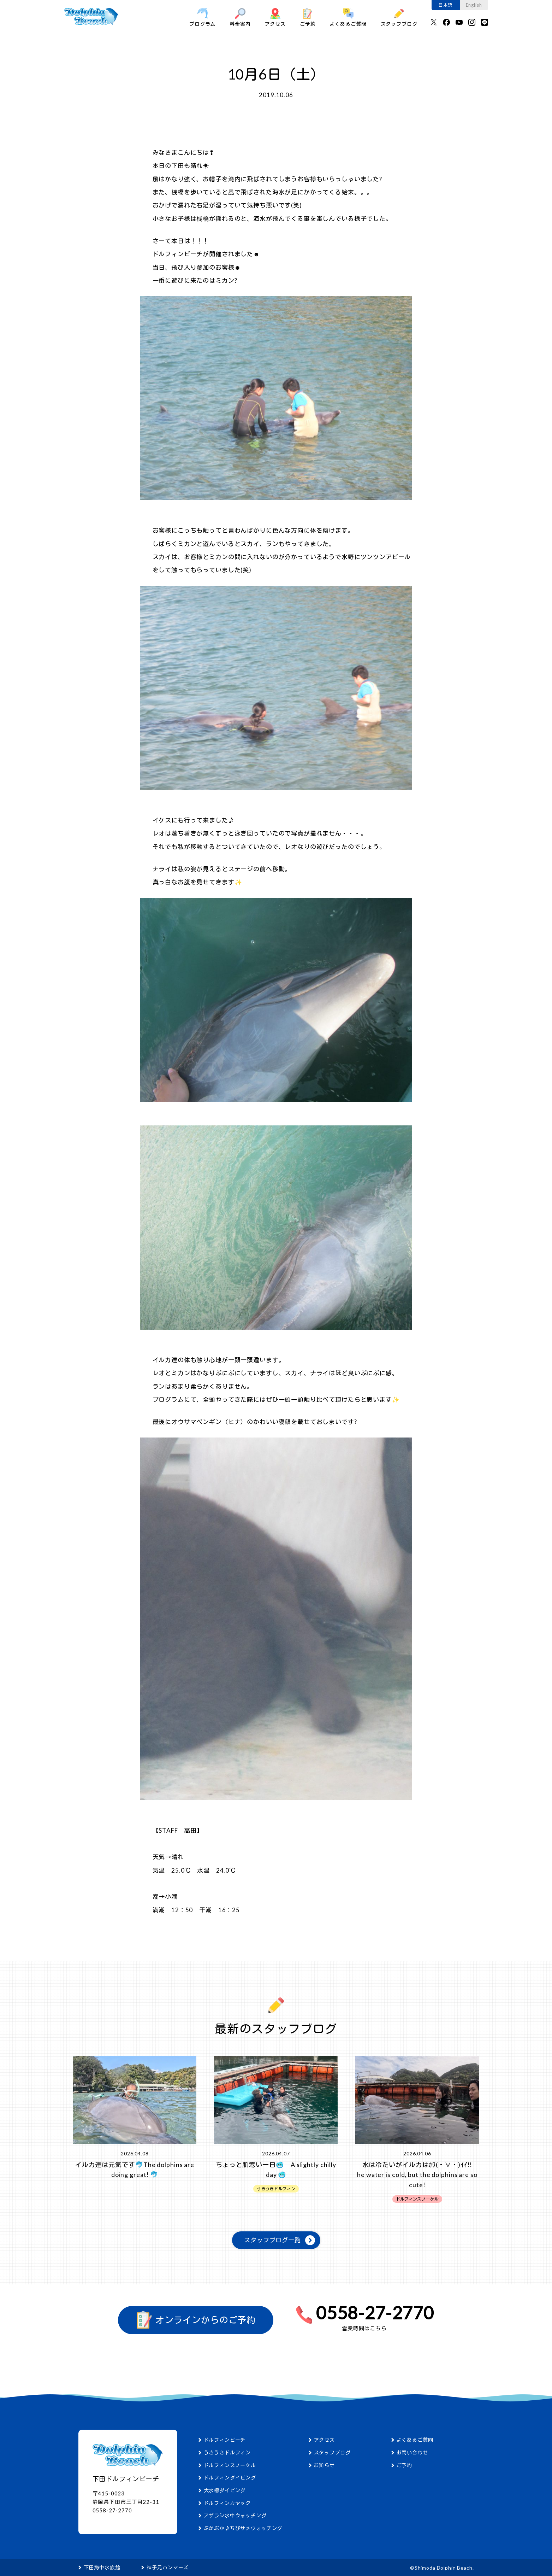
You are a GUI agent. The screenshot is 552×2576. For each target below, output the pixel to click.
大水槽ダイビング (225, 2490)
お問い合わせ (412, 2452)
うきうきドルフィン (227, 2452)
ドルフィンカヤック (227, 2503)
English (474, 5)
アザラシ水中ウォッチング (235, 2515)
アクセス (275, 17)
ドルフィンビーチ (225, 2440)
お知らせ (324, 2465)
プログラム (202, 17)
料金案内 (240, 17)
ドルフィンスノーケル (230, 2465)
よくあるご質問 (348, 17)
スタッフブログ (399, 17)
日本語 (445, 5)
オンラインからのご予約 (196, 2320)
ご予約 (308, 17)
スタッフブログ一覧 (272, 2240)
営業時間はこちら (364, 2328)
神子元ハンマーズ (168, 2567)
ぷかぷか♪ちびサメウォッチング (243, 2528)
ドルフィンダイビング (230, 2478)
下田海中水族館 (102, 2567)
